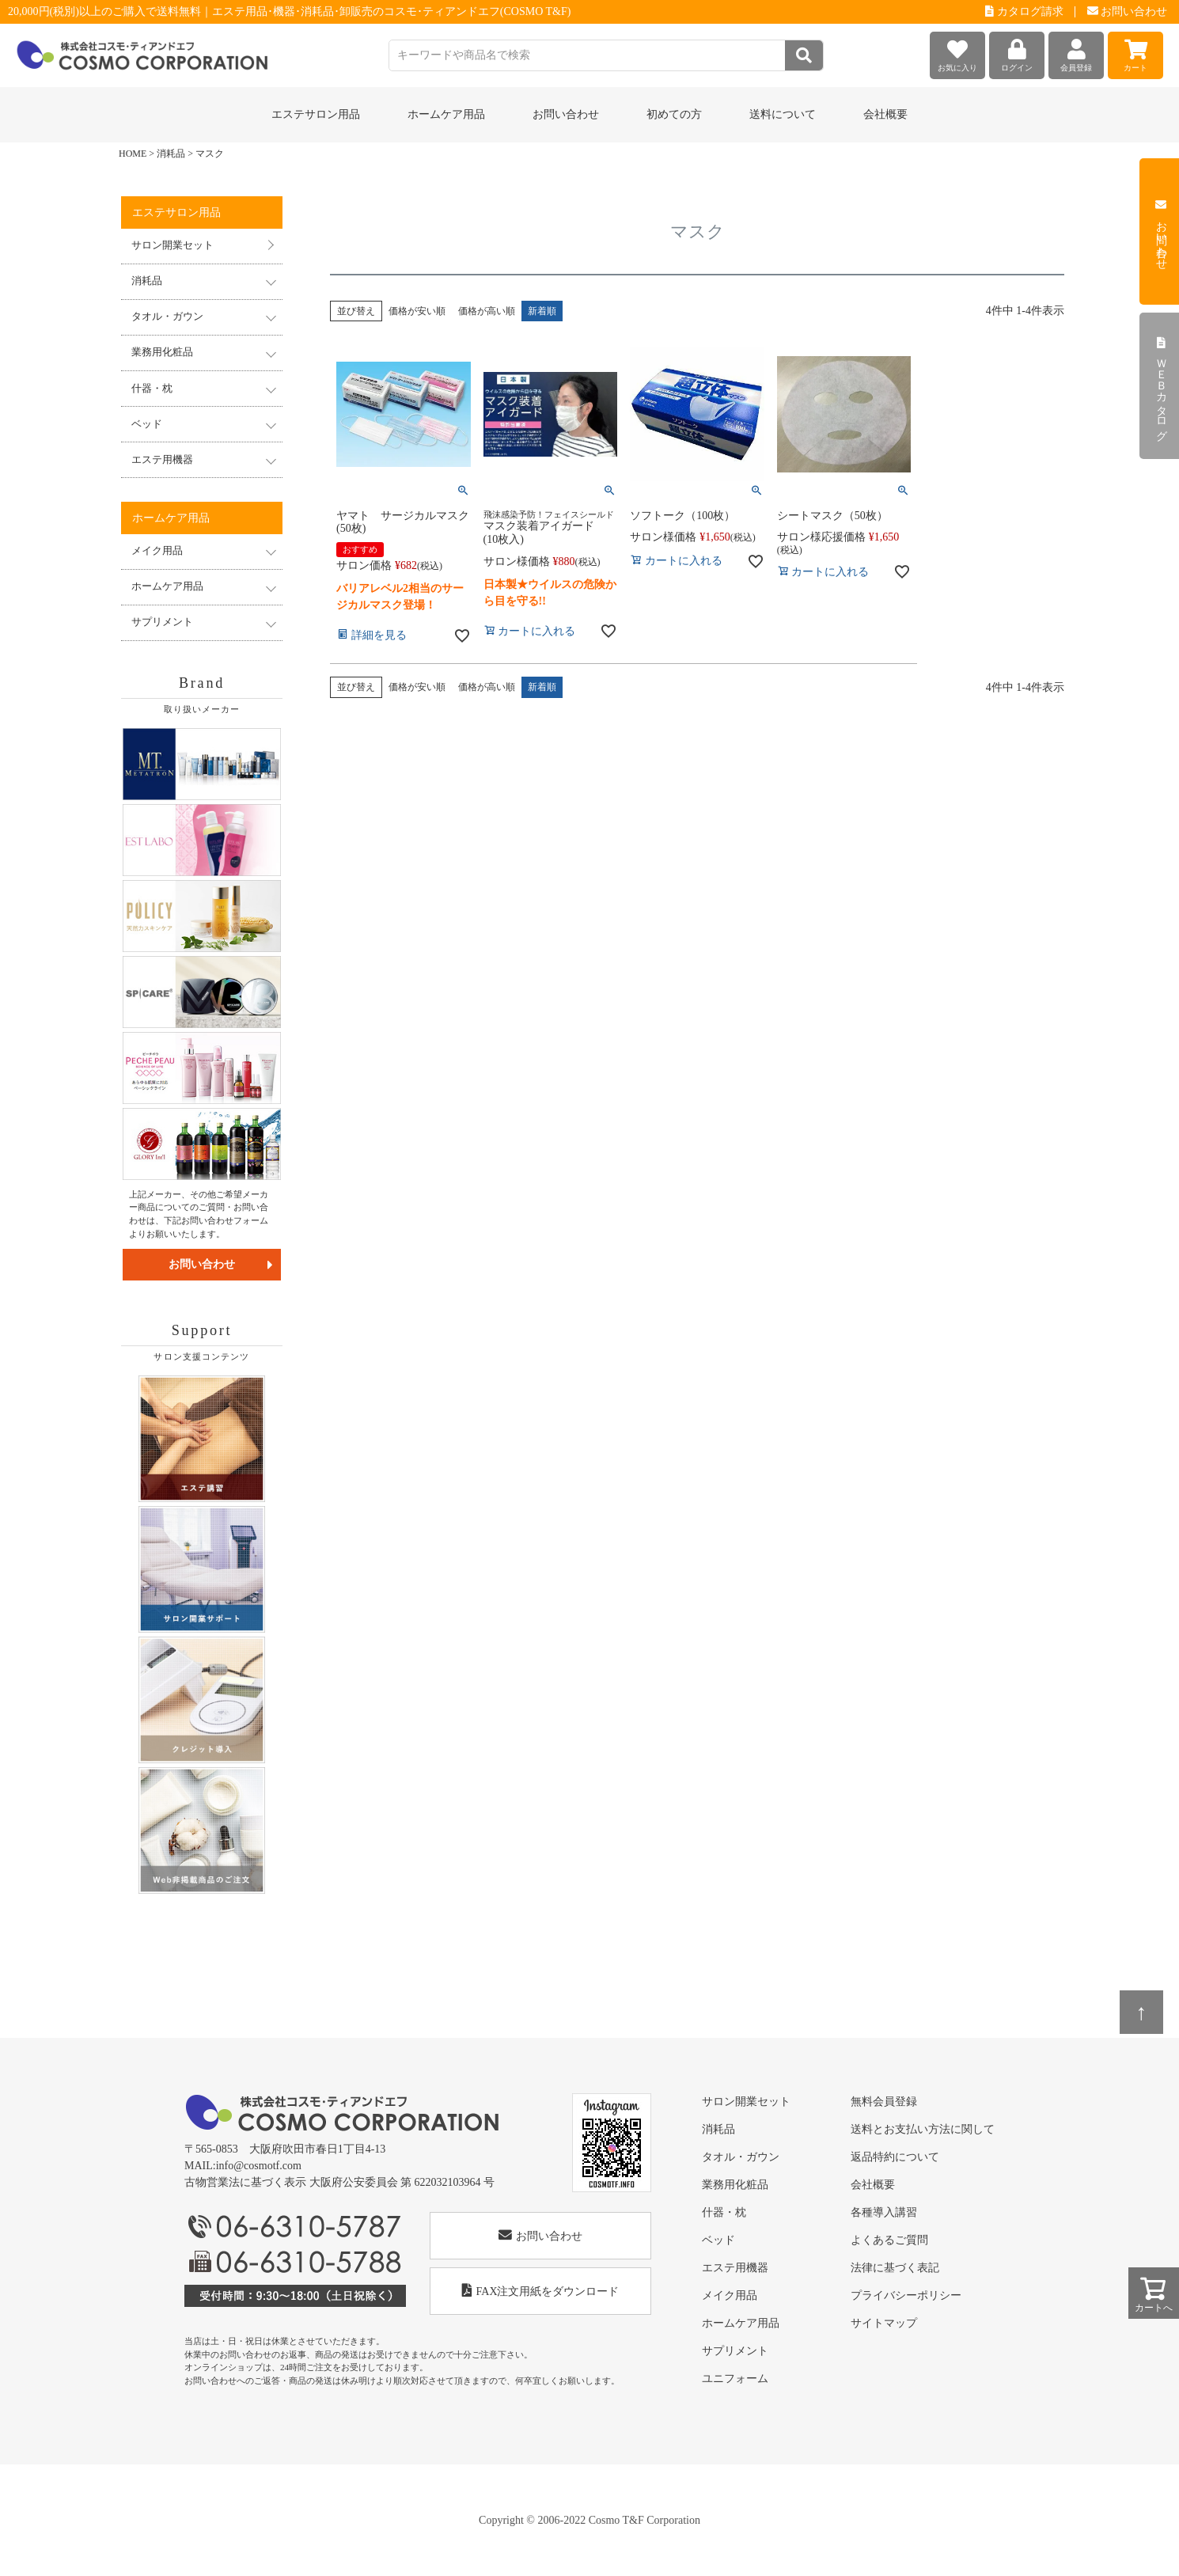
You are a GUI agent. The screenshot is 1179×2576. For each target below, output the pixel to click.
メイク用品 (729, 2295)
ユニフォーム (735, 2378)
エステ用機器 (735, 2268)
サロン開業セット (172, 245)
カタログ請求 (1024, 11)
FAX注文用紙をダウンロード (541, 2290)
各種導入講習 (884, 2212)
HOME (132, 153)
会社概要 (885, 114)
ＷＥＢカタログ (1161, 386)
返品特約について (895, 2157)
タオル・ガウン (740, 2157)
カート (1135, 52)
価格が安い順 (417, 311)
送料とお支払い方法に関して (923, 2129)
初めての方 (674, 114)
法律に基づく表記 (895, 2268)
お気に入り (957, 52)
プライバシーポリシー (906, 2295)
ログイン (1016, 52)
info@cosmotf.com (258, 2166)
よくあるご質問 (889, 2240)
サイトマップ (884, 2323)
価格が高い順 (486, 311)
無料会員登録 (884, 2101)
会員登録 (1076, 52)
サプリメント (735, 2351)
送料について (782, 114)
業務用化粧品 (735, 2185)
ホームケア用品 (740, 2323)
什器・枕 (724, 2212)
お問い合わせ (1127, 11)
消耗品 (171, 153)
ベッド (718, 2240)
